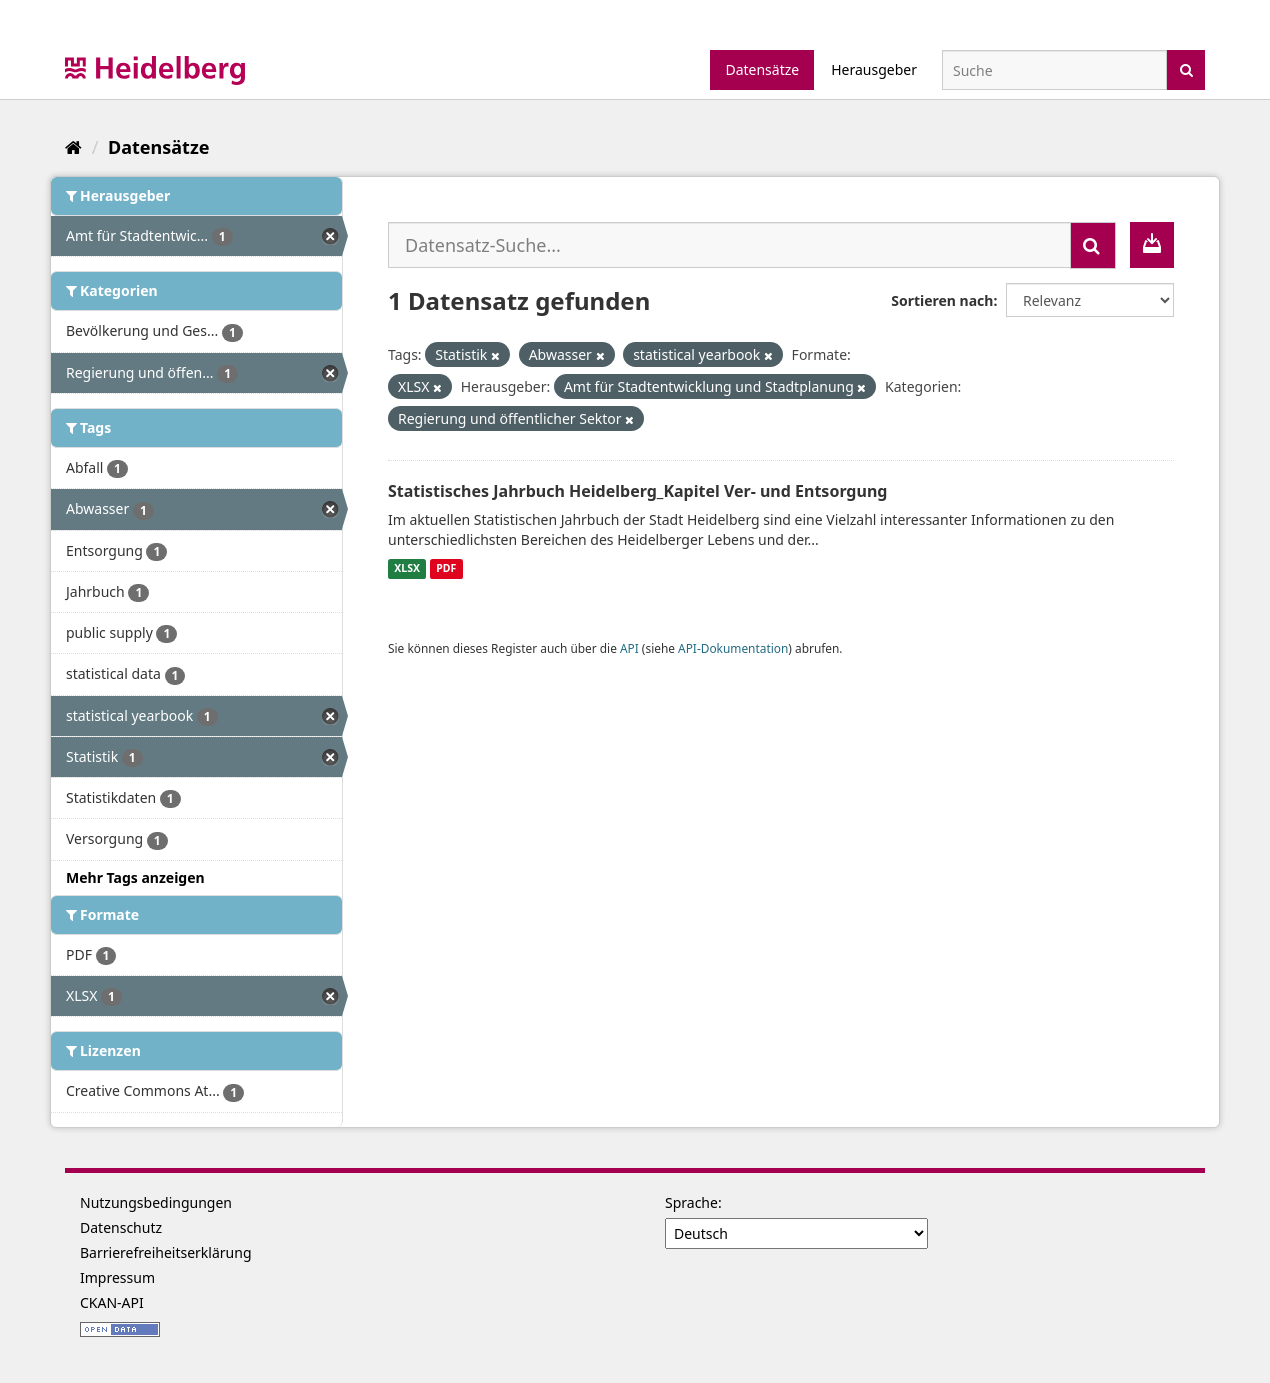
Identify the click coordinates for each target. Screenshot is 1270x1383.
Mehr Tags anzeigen (135, 877)
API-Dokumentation (733, 648)
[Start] (73, 147)
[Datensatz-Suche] (1054, 70)
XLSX (407, 569)
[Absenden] (1186, 68)
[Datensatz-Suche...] (729, 245)
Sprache (691, 1202)
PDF (446, 569)
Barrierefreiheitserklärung (166, 1252)
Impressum (117, 1277)
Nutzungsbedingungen (156, 1202)
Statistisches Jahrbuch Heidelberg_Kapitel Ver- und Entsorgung (637, 491)
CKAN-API (112, 1302)
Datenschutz (121, 1227)
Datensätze (762, 69)
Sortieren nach (942, 300)
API (629, 648)
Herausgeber (874, 69)
